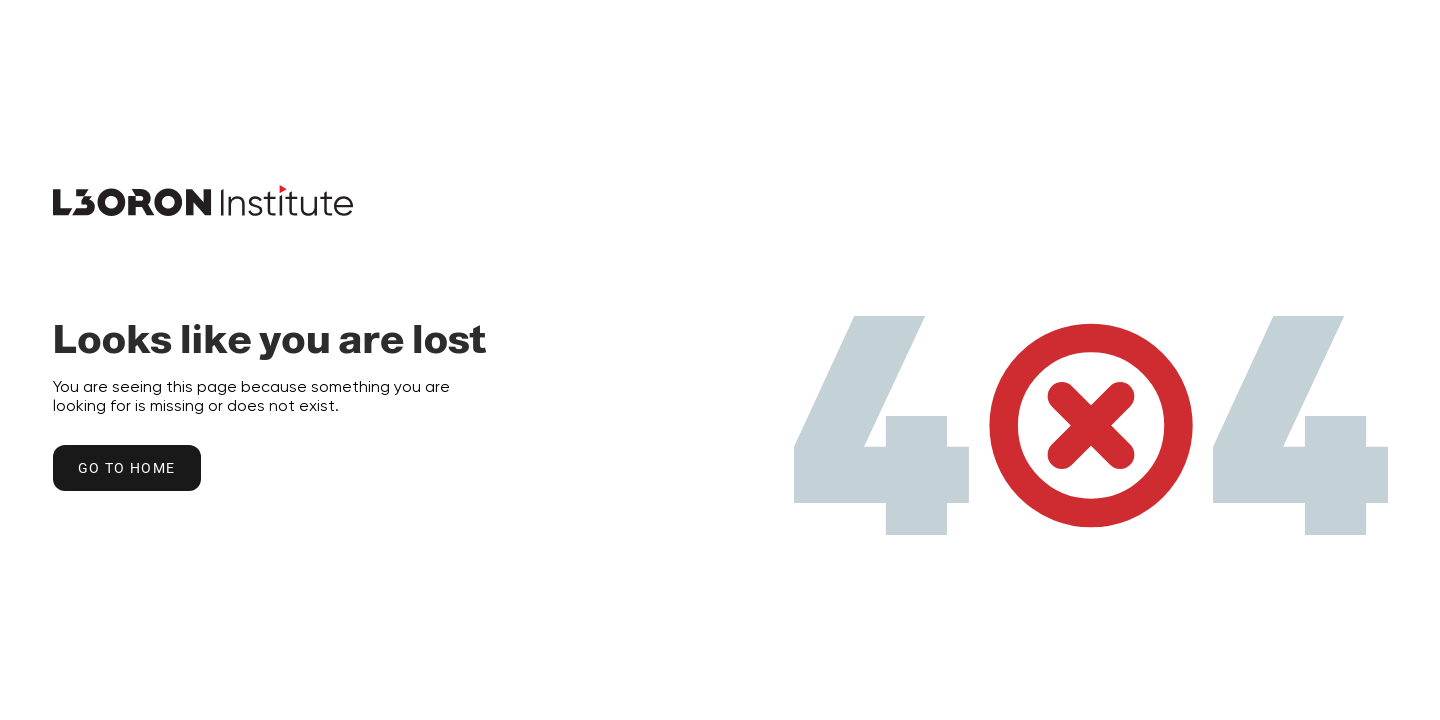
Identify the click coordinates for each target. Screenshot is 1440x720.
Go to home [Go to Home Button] (127, 468)
